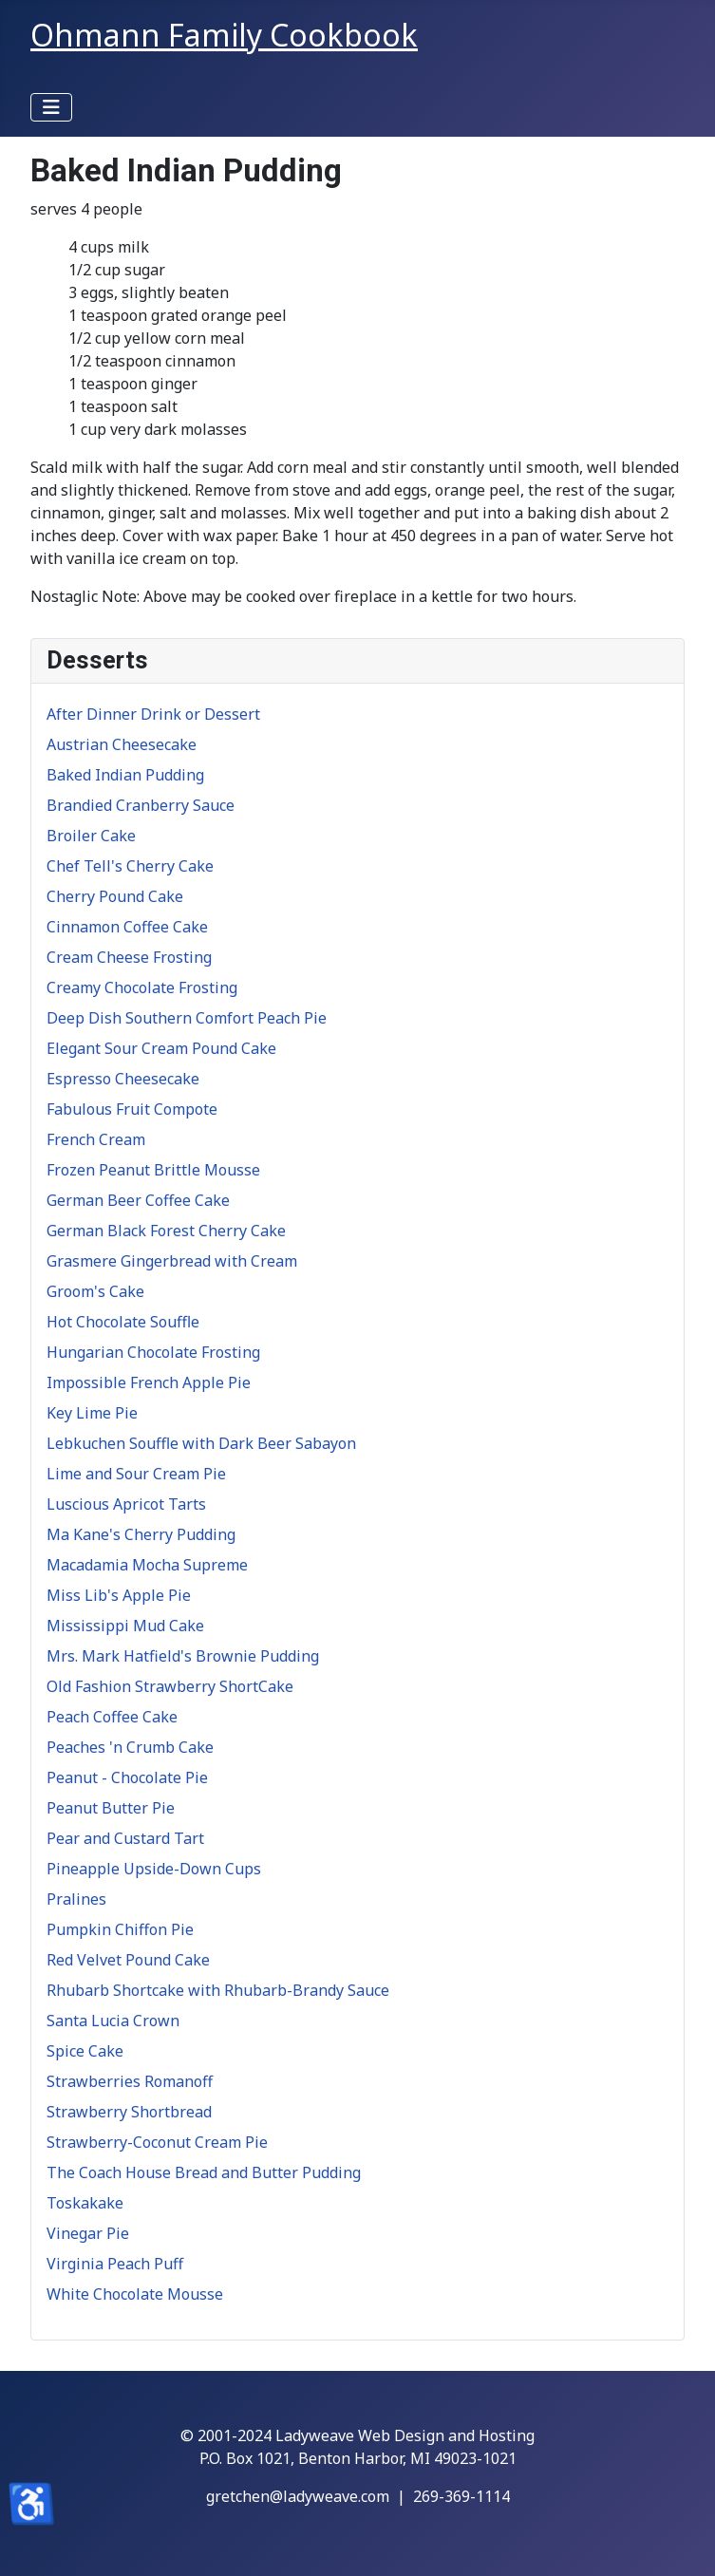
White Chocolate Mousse (135, 2294)
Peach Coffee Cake (112, 1716)
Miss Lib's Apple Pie (119, 1595)
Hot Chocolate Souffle (123, 1321)
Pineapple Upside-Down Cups (154, 1868)
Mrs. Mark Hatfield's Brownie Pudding (183, 1655)
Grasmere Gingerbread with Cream (172, 1260)
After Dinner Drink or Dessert (153, 714)
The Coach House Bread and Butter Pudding (204, 2172)
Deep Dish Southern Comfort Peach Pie (187, 1017)
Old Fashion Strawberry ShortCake (170, 1686)
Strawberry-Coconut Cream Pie (157, 2142)
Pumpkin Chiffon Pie (120, 1929)
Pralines (76, 1899)
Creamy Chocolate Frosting (142, 987)
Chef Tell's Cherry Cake (130, 866)
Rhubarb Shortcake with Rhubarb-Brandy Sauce (218, 1990)
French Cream (96, 1139)
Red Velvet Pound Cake (128, 1959)
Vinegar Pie (88, 2233)
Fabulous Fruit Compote (132, 1109)
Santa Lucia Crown (113, 2020)
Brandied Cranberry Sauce (141, 805)
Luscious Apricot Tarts (126, 1504)
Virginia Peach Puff (115, 2263)
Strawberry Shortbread (129, 2111)
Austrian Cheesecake (122, 744)
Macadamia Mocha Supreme (147, 1564)
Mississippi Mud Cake (125, 1625)
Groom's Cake (95, 1291)
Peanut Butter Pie (111, 1807)
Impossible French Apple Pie (149, 1382)
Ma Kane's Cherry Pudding (141, 1534)
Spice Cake (85, 2050)
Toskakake (85, 2202)
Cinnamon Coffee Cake (127, 926)
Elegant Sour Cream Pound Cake (161, 1048)
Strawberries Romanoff (130, 2081)
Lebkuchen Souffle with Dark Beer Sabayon (201, 1443)
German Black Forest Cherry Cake (166, 1230)
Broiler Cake (91, 835)
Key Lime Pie (92, 1412)
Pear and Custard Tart (125, 1838)
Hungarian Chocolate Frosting (153, 1352)
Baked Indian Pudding (125, 774)
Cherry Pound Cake (115, 896)
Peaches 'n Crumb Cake (130, 1747)
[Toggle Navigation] (51, 107)
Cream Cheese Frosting (129, 957)
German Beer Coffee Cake (138, 1200)
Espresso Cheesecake (123, 1078)
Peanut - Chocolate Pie (127, 1777)
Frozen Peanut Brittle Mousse (153, 1169)
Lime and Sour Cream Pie (136, 1473)
